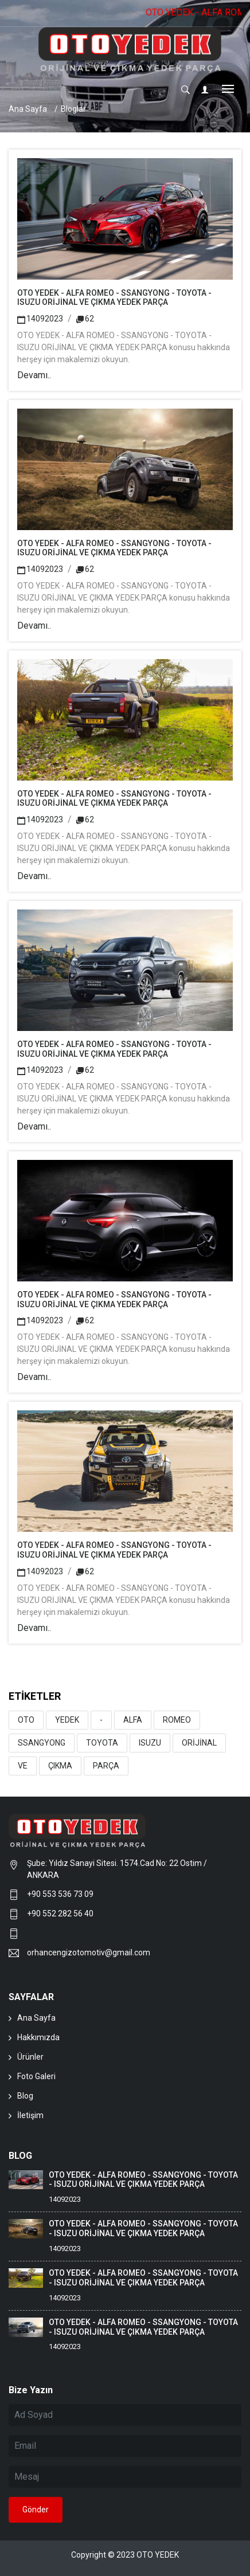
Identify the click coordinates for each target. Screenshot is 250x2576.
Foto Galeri (36, 2076)
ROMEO (177, 1719)
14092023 (40, 318)
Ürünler (30, 2056)
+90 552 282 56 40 (60, 1913)
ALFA (132, 1719)
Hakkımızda (38, 2037)
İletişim (30, 2115)
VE (23, 1765)
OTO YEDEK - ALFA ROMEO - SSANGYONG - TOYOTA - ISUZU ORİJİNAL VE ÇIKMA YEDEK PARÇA (114, 297)
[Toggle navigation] (227, 90)
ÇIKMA (60, 1765)
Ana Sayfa (28, 108)
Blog (25, 2095)
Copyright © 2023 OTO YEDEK (125, 2554)
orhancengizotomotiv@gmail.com (88, 1952)
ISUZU (150, 1742)
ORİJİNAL (199, 1742)
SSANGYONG (41, 1742)
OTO (26, 1719)
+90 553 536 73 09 (62, 1894)
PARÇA (106, 1765)
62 (85, 318)
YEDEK (67, 1719)
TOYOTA (102, 1742)
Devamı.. (34, 375)
